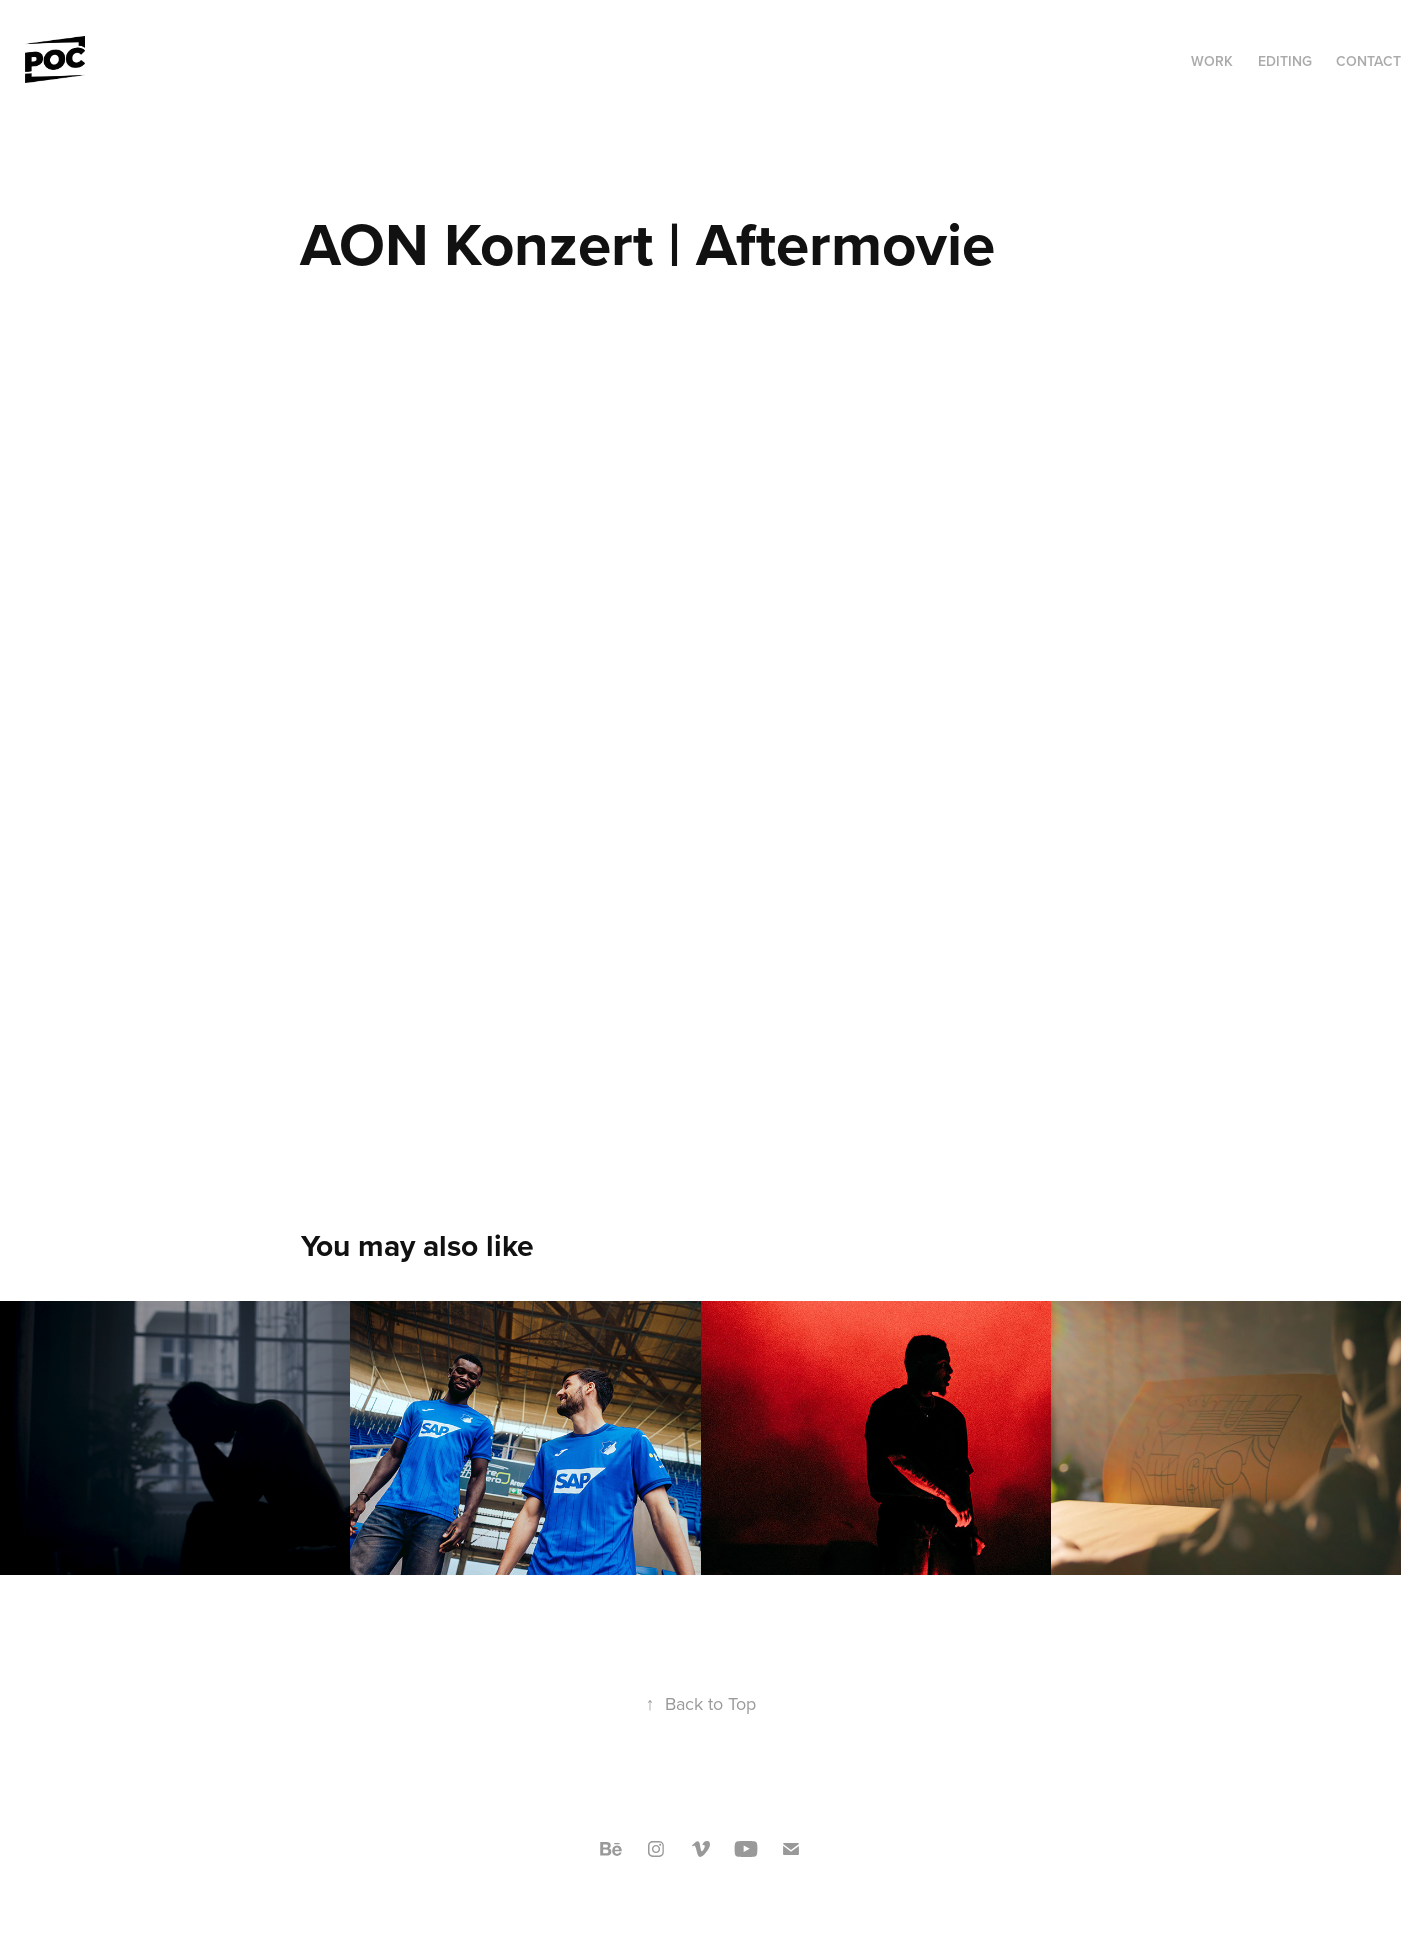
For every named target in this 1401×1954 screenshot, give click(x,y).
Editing (1285, 61)
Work (1212, 61)
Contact (1368, 61)
